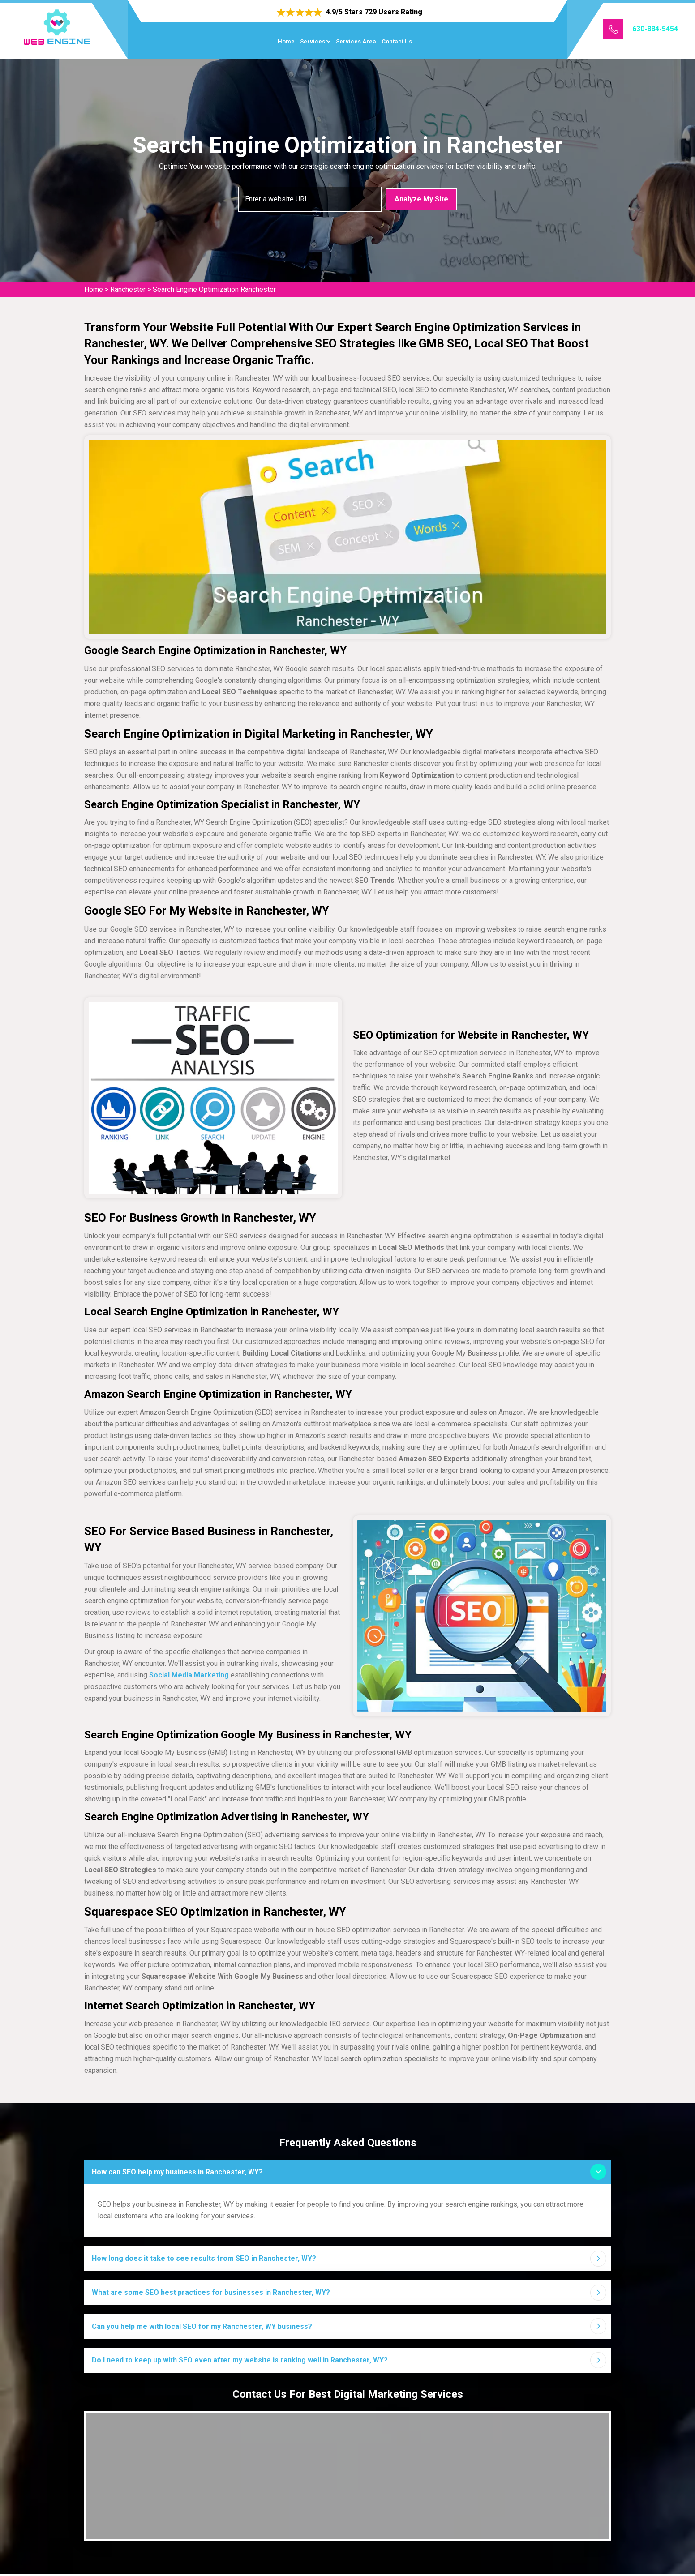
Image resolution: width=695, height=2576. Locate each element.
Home (286, 41)
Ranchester (128, 289)
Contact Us (397, 41)
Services (312, 41)
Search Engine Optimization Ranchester (214, 289)
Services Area (356, 41)
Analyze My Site (421, 198)
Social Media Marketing (189, 1675)
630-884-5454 (655, 29)
